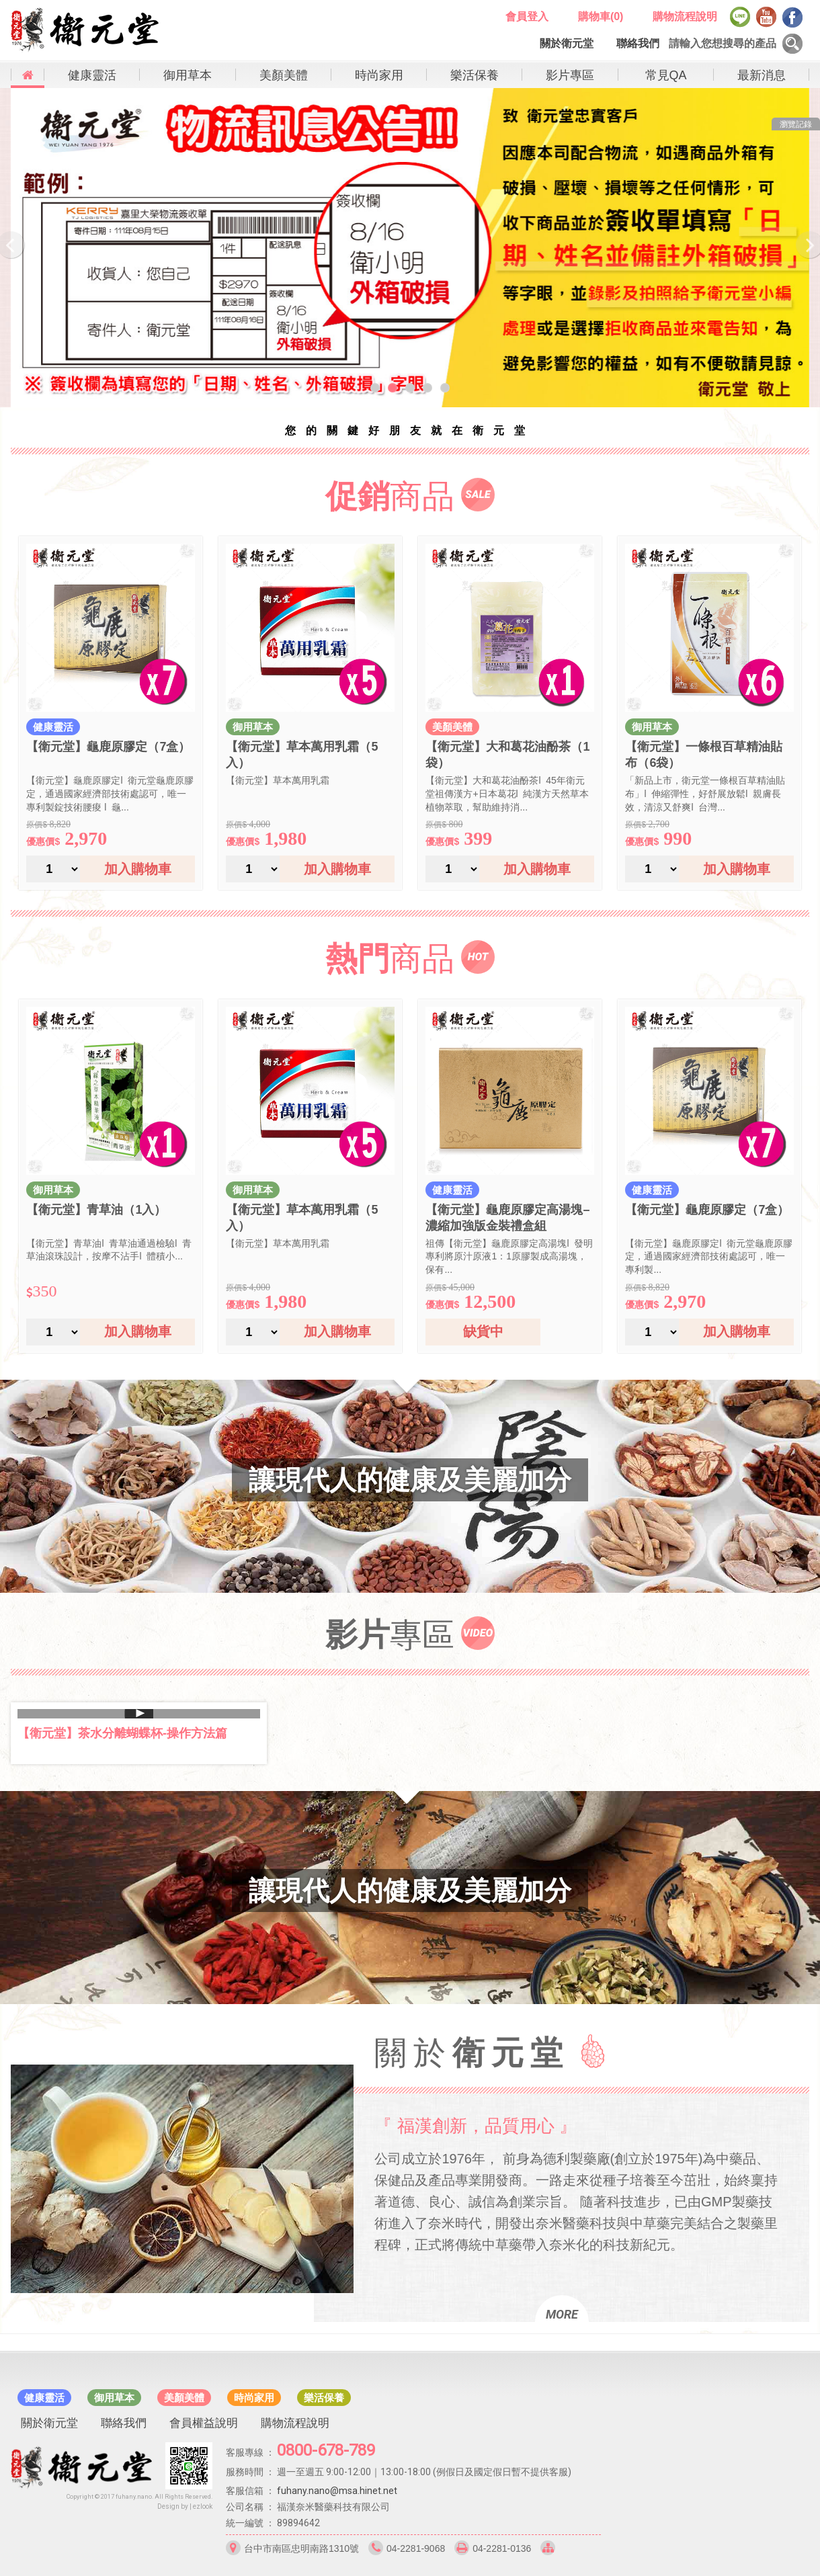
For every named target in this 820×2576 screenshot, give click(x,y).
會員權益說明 (203, 2423)
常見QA (666, 75)
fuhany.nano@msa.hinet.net (337, 2490)
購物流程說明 (685, 16)
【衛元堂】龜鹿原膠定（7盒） (108, 746)
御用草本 (187, 75)
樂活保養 (474, 75)
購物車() (601, 16)
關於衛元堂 (566, 43)
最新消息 (761, 75)
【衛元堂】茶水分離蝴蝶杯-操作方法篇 (122, 1733)
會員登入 (526, 16)
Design (168, 2506)
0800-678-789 (326, 2450)
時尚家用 (379, 75)
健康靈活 (92, 75)
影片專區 (570, 75)
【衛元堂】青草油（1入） (96, 1209)
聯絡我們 (637, 43)
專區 (389, 1635)
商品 (389, 496)
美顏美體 (283, 75)
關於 (471, 2053)
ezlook (202, 2506)
